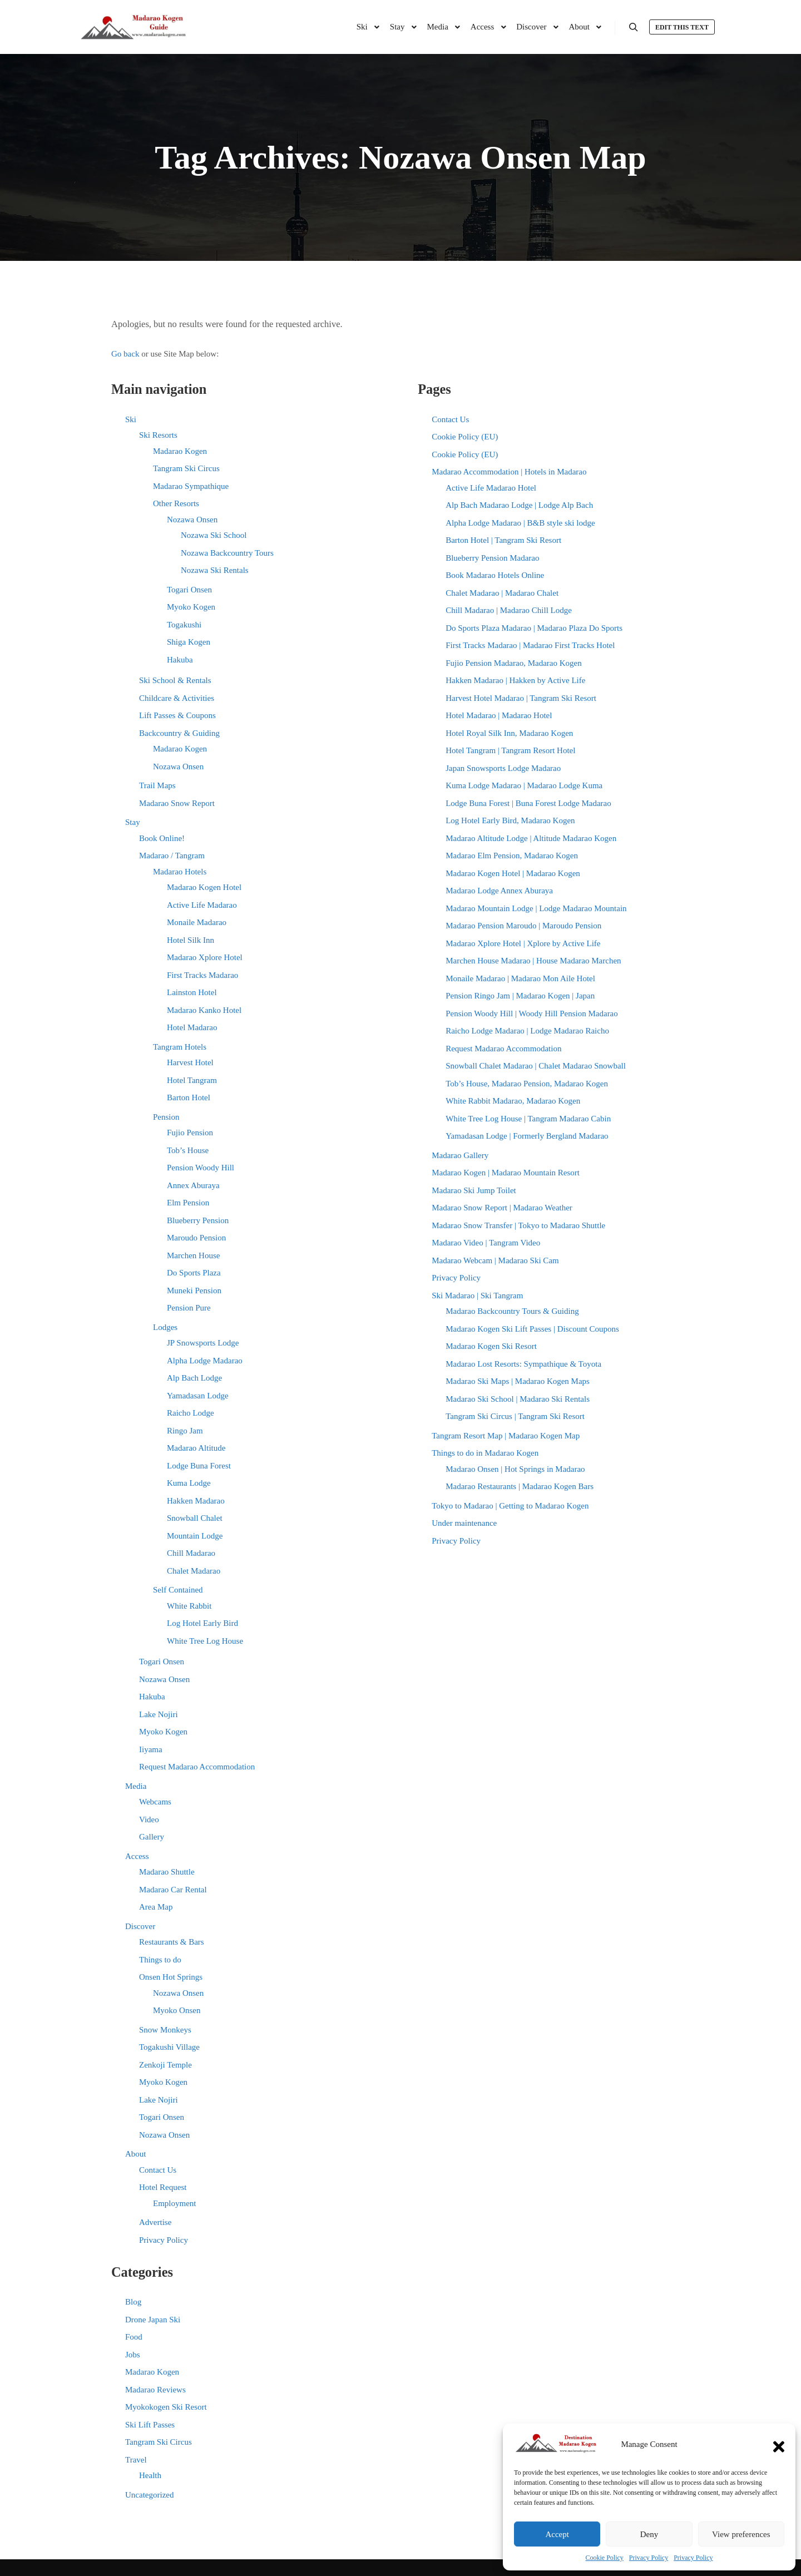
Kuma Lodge (189, 1483)
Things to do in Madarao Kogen (485, 1452)
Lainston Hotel (192, 992)
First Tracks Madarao (202, 975)
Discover (140, 1926)
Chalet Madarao (193, 1570)
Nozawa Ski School (213, 535)
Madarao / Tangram (172, 855)
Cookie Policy (605, 2558)
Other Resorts (176, 503)
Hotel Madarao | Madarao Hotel (499, 715)
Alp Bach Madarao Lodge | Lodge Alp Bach (519, 505)
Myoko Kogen (191, 606)
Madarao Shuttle (167, 1871)
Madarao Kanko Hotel (204, 1010)
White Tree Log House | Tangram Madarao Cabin (528, 1118)
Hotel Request (162, 2187)
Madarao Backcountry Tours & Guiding (512, 1311)
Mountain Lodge (194, 1535)
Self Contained (178, 1589)
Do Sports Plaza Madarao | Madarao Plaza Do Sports (534, 628)
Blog (133, 2301)
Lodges (165, 1327)
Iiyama (150, 1749)
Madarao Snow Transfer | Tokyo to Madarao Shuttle (518, 1225)
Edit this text (682, 27)
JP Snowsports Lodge (203, 1342)
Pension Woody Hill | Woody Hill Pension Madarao (532, 1013)
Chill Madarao (191, 1553)
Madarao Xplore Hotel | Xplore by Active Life (523, 943)
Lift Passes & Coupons (177, 715)
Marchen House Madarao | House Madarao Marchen (533, 960)
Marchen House (193, 1255)
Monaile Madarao (196, 922)
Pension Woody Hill (200, 1167)
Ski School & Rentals (175, 680)
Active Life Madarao (202, 905)
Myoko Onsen (176, 2010)
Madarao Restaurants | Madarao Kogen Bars (520, 1486)
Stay (132, 822)
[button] (778, 2444)
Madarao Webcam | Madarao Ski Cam (495, 1260)
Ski (130, 419)
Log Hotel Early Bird (202, 1623)
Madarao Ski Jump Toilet (474, 1190)
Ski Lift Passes (150, 2424)
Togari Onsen (189, 589)
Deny (649, 2534)
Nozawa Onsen (192, 519)
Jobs (132, 2354)
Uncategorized (149, 2494)
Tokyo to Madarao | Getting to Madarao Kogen (510, 1505)
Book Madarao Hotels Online (495, 575)
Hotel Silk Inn (190, 940)
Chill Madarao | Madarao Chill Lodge (509, 610)
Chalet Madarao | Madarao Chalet (502, 593)
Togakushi (184, 624)
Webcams (155, 1801)
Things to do (160, 1959)
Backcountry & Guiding (179, 733)
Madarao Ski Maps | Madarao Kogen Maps (518, 1381)
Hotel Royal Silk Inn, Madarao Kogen (509, 733)
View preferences (741, 2534)
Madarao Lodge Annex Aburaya (499, 890)
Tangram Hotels (179, 1046)
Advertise (155, 2222)
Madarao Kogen (180, 451)
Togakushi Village (169, 2047)
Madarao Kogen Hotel (204, 887)
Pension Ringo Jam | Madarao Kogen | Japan (520, 995)
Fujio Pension (190, 1132)
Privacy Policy (648, 2558)
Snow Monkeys (165, 2029)
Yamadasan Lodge (198, 1395)
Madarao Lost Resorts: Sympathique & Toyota (523, 1363)
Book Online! (162, 838)
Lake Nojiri (158, 1714)
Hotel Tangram (192, 1080)
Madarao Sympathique (191, 486)
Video (149, 1819)
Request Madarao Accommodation (197, 1766)
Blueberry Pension (198, 1220)
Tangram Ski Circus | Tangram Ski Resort (515, 1416)
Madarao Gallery (460, 1155)
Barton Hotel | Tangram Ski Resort (503, 540)
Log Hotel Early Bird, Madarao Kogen (510, 820)
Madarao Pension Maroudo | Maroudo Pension (523, 925)
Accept (556, 2534)
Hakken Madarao (196, 1500)
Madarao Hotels (179, 871)
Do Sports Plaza (194, 1272)
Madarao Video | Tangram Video (486, 1242)
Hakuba (180, 659)
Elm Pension (188, 1202)
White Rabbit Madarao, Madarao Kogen (513, 1100)
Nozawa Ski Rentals (215, 570)
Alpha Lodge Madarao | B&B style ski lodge (520, 522)
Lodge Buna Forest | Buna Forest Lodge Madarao (528, 803)
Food (133, 2336)
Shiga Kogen (188, 641)
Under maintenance (464, 1523)
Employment (174, 2203)
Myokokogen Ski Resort (166, 2406)
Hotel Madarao (192, 1027)
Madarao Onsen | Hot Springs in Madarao (515, 1469)
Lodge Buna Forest (199, 1465)
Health (150, 2475)
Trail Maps (157, 785)
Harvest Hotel (190, 1062)
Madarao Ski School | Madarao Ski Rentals (518, 1399)
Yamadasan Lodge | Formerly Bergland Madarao (527, 1135)
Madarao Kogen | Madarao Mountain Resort (506, 1172)
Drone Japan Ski (152, 2319)
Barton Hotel (188, 1097)
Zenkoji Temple (165, 2064)
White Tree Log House (205, 1640)
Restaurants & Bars (171, 1941)
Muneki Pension (194, 1290)
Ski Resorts (158, 435)
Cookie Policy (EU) (465, 436)
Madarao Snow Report (177, 803)
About (135, 2153)
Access (137, 1856)
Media (135, 1786)
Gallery (151, 1836)
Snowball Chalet (194, 1518)
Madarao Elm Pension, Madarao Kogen (512, 855)
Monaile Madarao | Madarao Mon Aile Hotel (520, 978)
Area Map (155, 1906)
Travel (136, 2459)
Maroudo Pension (196, 1237)
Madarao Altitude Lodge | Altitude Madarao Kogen (531, 838)
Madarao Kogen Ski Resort (491, 1346)
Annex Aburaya (193, 1185)
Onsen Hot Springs (170, 1976)
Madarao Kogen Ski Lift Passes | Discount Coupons (532, 1328)
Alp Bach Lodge (194, 1377)
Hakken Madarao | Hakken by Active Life (515, 680)
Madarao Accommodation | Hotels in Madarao (509, 471)
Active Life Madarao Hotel (491, 487)
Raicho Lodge (190, 1412)
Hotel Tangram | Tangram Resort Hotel (510, 750)
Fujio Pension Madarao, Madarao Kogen (514, 663)
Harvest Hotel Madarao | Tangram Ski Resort (521, 698)
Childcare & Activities (176, 698)
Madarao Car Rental (173, 1889)
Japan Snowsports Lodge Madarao (503, 768)
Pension (166, 1117)
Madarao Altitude (196, 1447)
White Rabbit (189, 1605)
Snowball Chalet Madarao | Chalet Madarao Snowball (536, 1065)
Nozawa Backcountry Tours (227, 552)
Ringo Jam (185, 1430)
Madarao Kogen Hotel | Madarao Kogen (513, 873)
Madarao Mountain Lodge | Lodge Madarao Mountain (536, 908)
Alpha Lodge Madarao (205, 1360)
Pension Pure (189, 1307)
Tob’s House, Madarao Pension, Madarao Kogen (527, 1083)
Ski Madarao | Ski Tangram (477, 1295)
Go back (125, 353)
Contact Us (157, 2169)
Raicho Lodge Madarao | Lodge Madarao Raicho (527, 1030)
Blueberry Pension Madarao (492, 557)
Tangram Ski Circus (186, 468)
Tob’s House (188, 1150)
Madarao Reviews (155, 2389)
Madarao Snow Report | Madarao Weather (502, 1207)
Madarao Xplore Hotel (205, 957)
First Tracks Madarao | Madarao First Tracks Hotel (530, 645)
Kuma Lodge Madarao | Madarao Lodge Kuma (524, 785)
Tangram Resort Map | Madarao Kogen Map (506, 1435)
